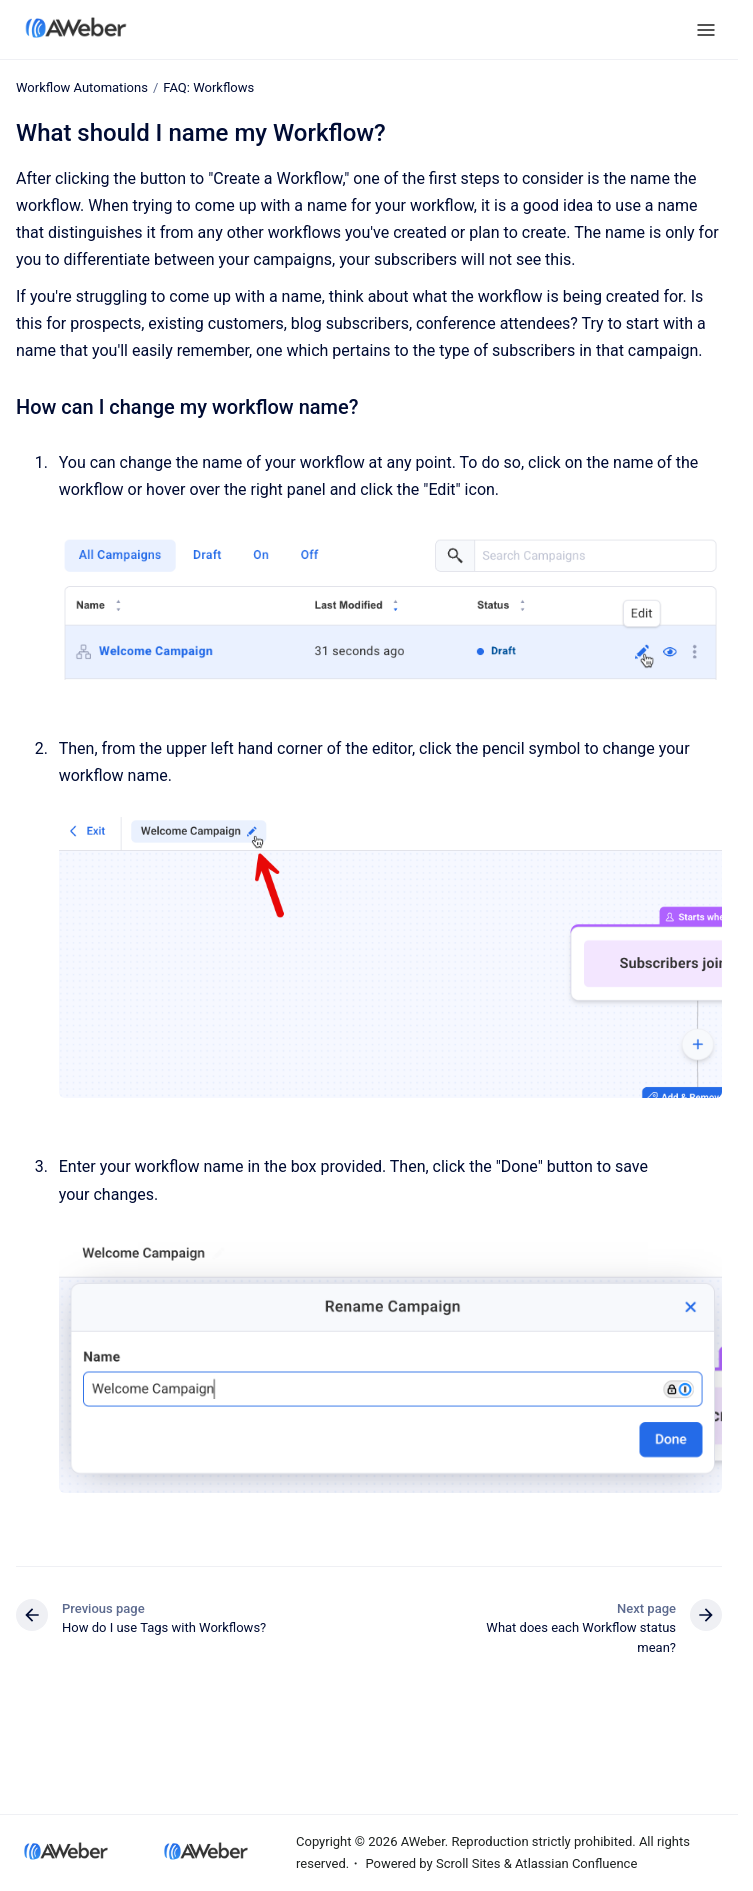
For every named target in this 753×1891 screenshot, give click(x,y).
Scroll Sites (468, 1863)
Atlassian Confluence (576, 1863)
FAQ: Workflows (208, 87)
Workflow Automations (82, 87)
